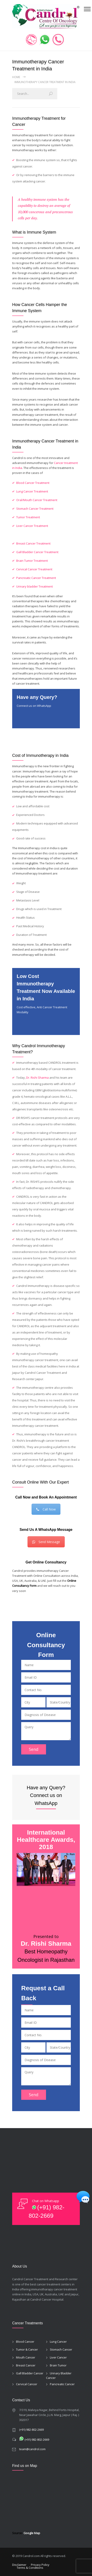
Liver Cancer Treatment (32, 526)
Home (16, 77)
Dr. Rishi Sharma (37, 1077)
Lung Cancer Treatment (32, 491)
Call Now (46, 1509)
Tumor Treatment (28, 517)
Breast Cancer (25, 2365)
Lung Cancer (58, 2341)
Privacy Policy (40, 2565)
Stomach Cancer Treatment (34, 509)
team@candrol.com (32, 2449)
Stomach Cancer (61, 2349)
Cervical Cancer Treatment (34, 569)
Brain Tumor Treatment (32, 561)
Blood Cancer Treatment (32, 483)
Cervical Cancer (26, 2384)
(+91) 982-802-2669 (31, 2430)
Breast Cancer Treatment (33, 543)
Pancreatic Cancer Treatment (36, 578)
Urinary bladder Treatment (34, 586)
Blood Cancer (25, 2341)
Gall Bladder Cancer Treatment (37, 552)
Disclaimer (19, 2565)
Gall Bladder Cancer (29, 2373)
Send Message (46, 1542)
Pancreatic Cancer (62, 2384)
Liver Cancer (58, 2357)
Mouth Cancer (25, 2357)
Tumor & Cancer (27, 2349)
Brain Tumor (58, 2365)
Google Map (31, 2533)
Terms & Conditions (30, 2568)
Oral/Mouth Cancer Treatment (36, 500)
